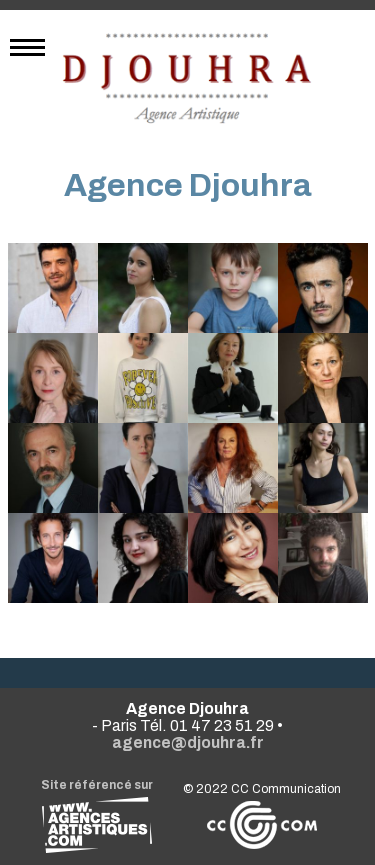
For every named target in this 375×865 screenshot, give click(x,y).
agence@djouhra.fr (188, 742)
